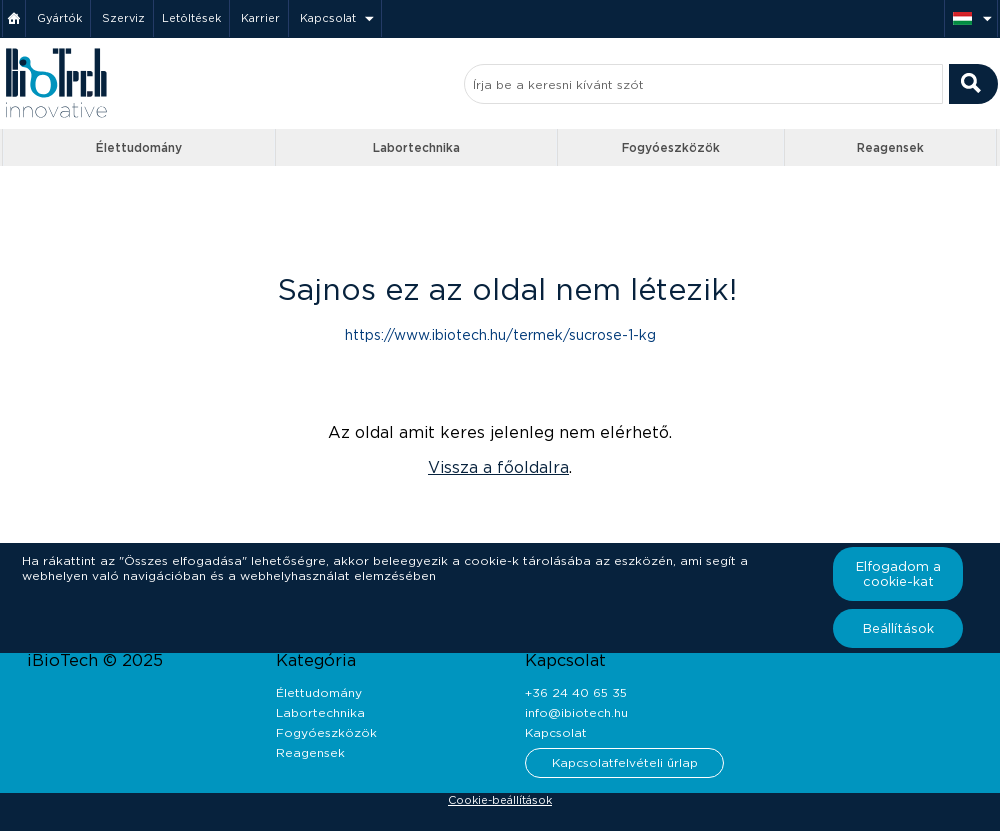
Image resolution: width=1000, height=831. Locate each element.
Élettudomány (139, 147)
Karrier (260, 18)
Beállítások (898, 628)
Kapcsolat (328, 18)
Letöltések (191, 18)
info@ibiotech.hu (576, 712)
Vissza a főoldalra (498, 467)
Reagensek (890, 147)
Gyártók (59, 18)
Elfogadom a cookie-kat (898, 574)
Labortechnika (416, 147)
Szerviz (123, 18)
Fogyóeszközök (671, 147)
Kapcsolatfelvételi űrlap (625, 762)
